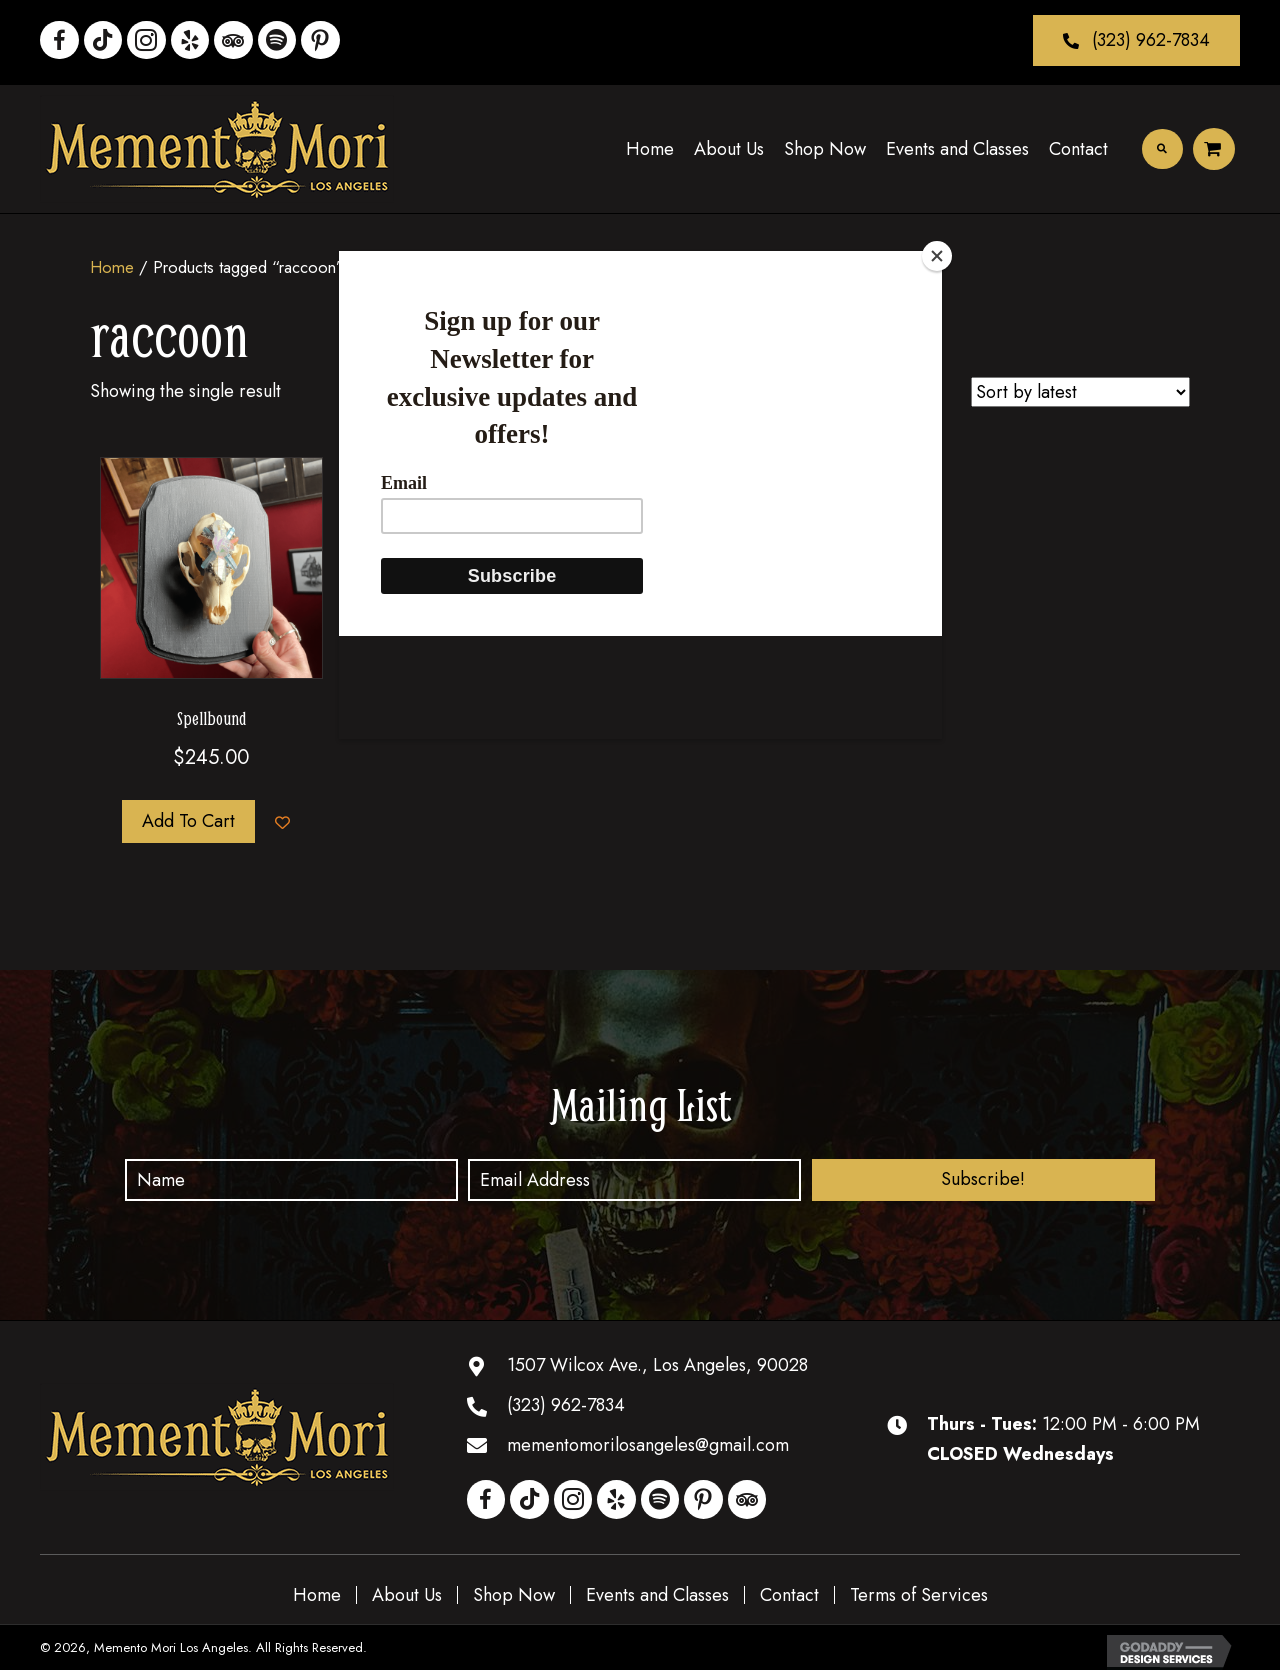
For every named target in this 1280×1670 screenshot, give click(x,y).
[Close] (937, 256)
